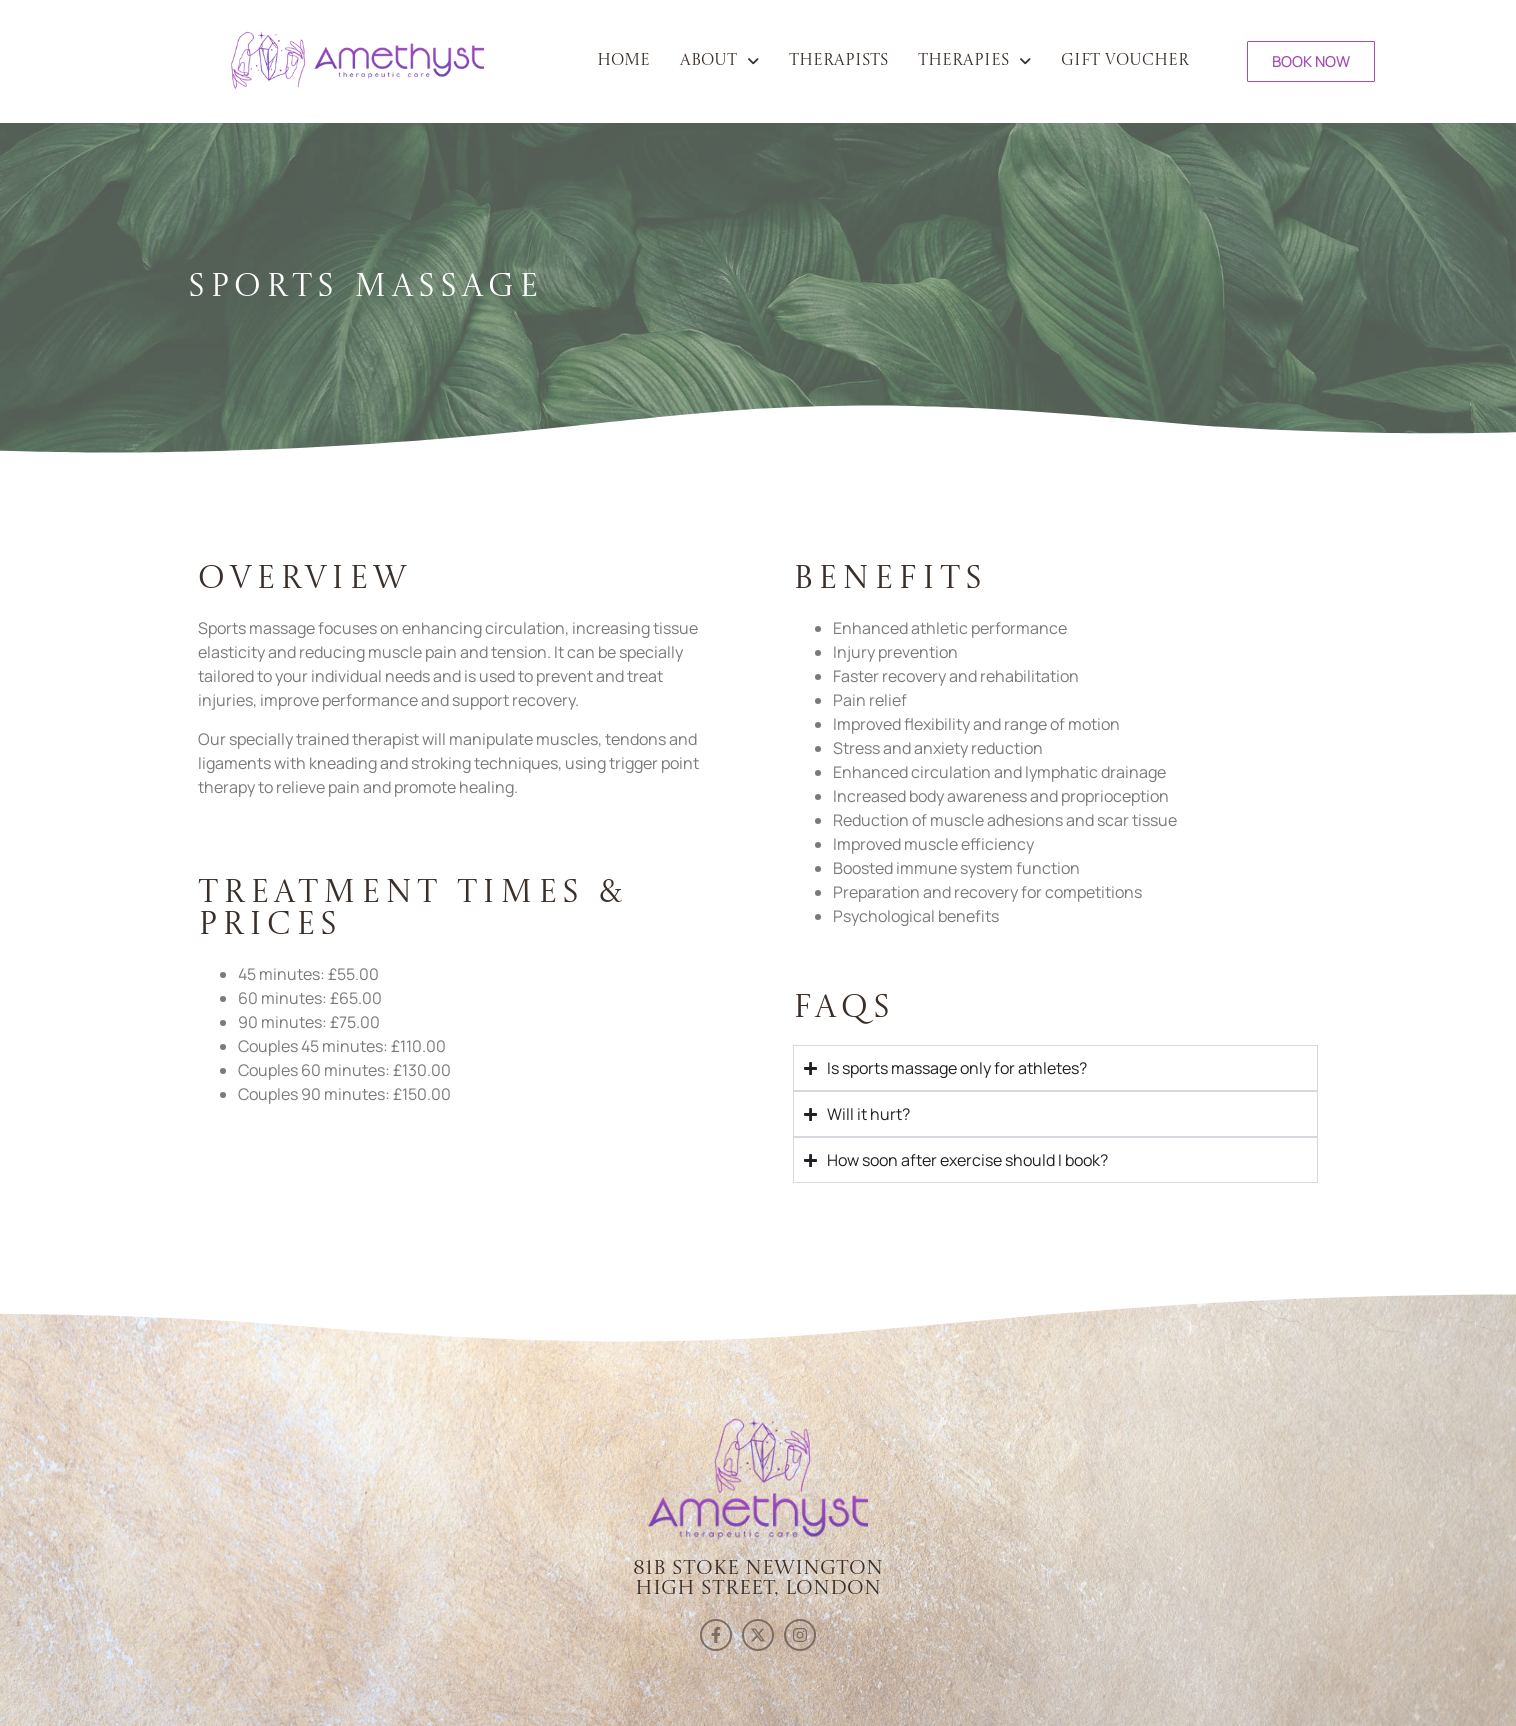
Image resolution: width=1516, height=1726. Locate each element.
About (719, 61)
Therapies (974, 61)
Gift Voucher (1125, 61)
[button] (719, 61)
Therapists (838, 61)
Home (623, 61)
